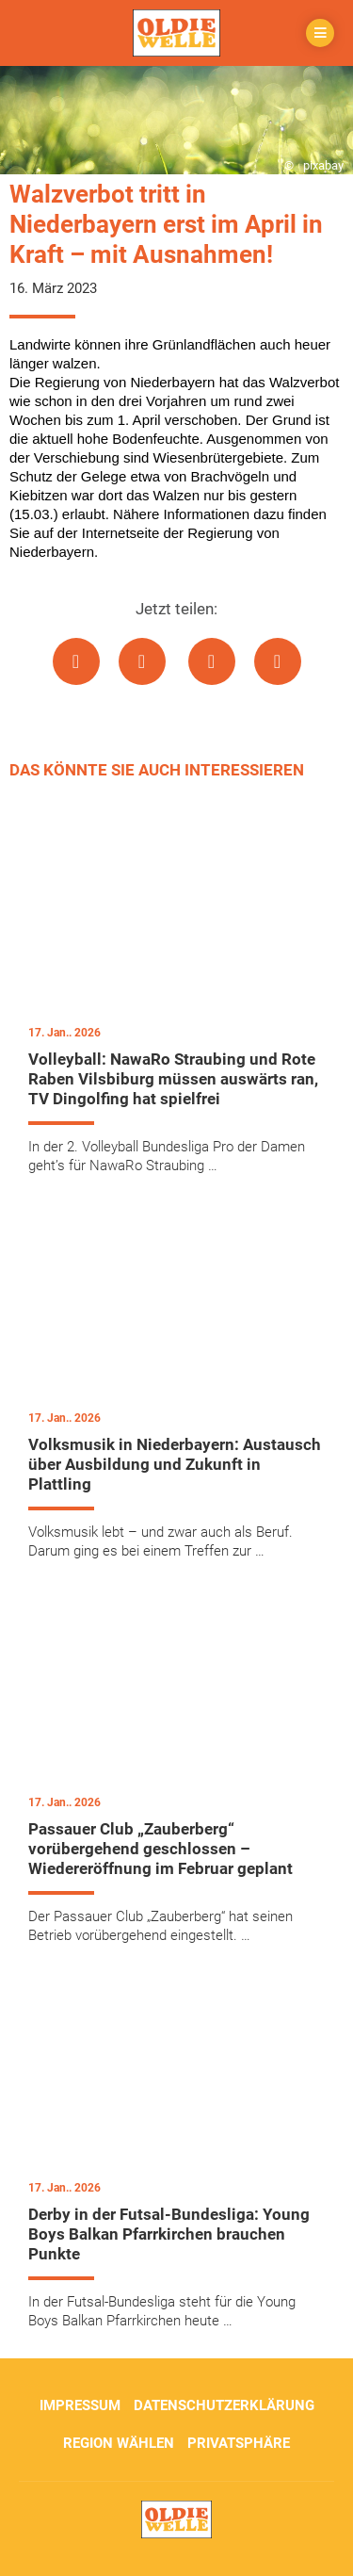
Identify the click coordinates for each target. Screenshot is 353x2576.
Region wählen (118, 2443)
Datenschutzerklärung (224, 2405)
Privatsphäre (238, 2443)
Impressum (80, 2405)
